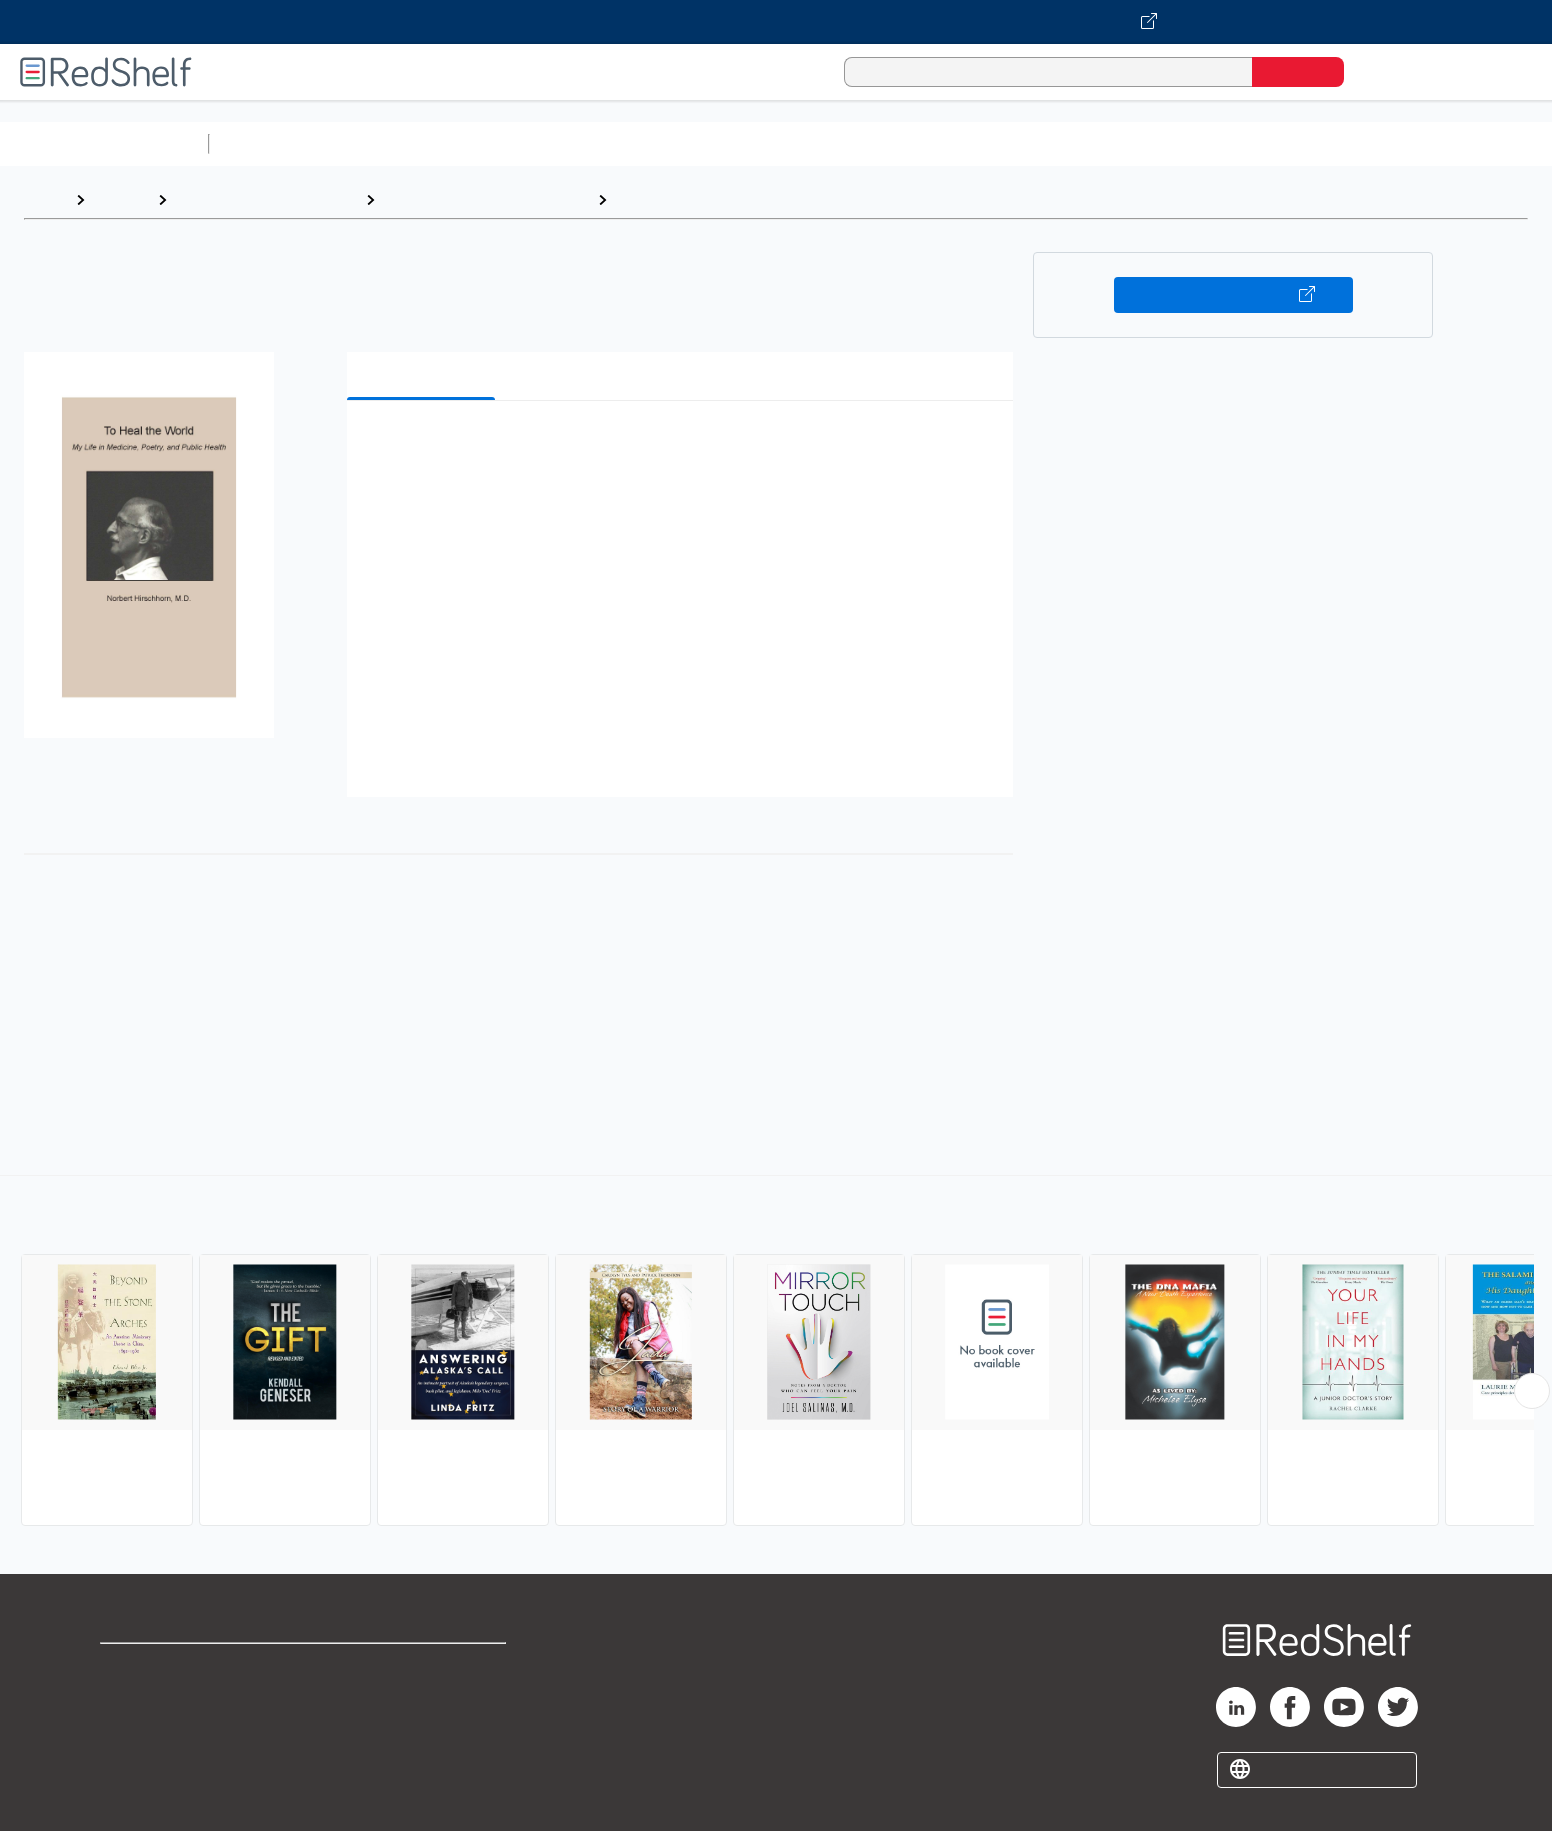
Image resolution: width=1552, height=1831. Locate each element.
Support (130, 1699)
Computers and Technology (571, 143)
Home (45, 199)
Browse (121, 199)
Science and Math (392, 143)
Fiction (1130, 143)
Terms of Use (422, 1667)
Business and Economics (776, 143)
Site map (133, 1763)
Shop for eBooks (164, 1667)
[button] (684, 446)
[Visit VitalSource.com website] (776, 22)
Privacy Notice (155, 1731)
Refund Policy (422, 1699)
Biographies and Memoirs (266, 199)
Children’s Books (1327, 143)
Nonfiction (1211, 143)
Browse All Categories (104, 143)
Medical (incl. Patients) (702, 199)
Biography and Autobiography (486, 199)
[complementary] (776, 1353)
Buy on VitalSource (1233, 295)
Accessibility (418, 1731)
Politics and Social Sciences (985, 143)
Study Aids (270, 143)
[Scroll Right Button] (1532, 1391)
